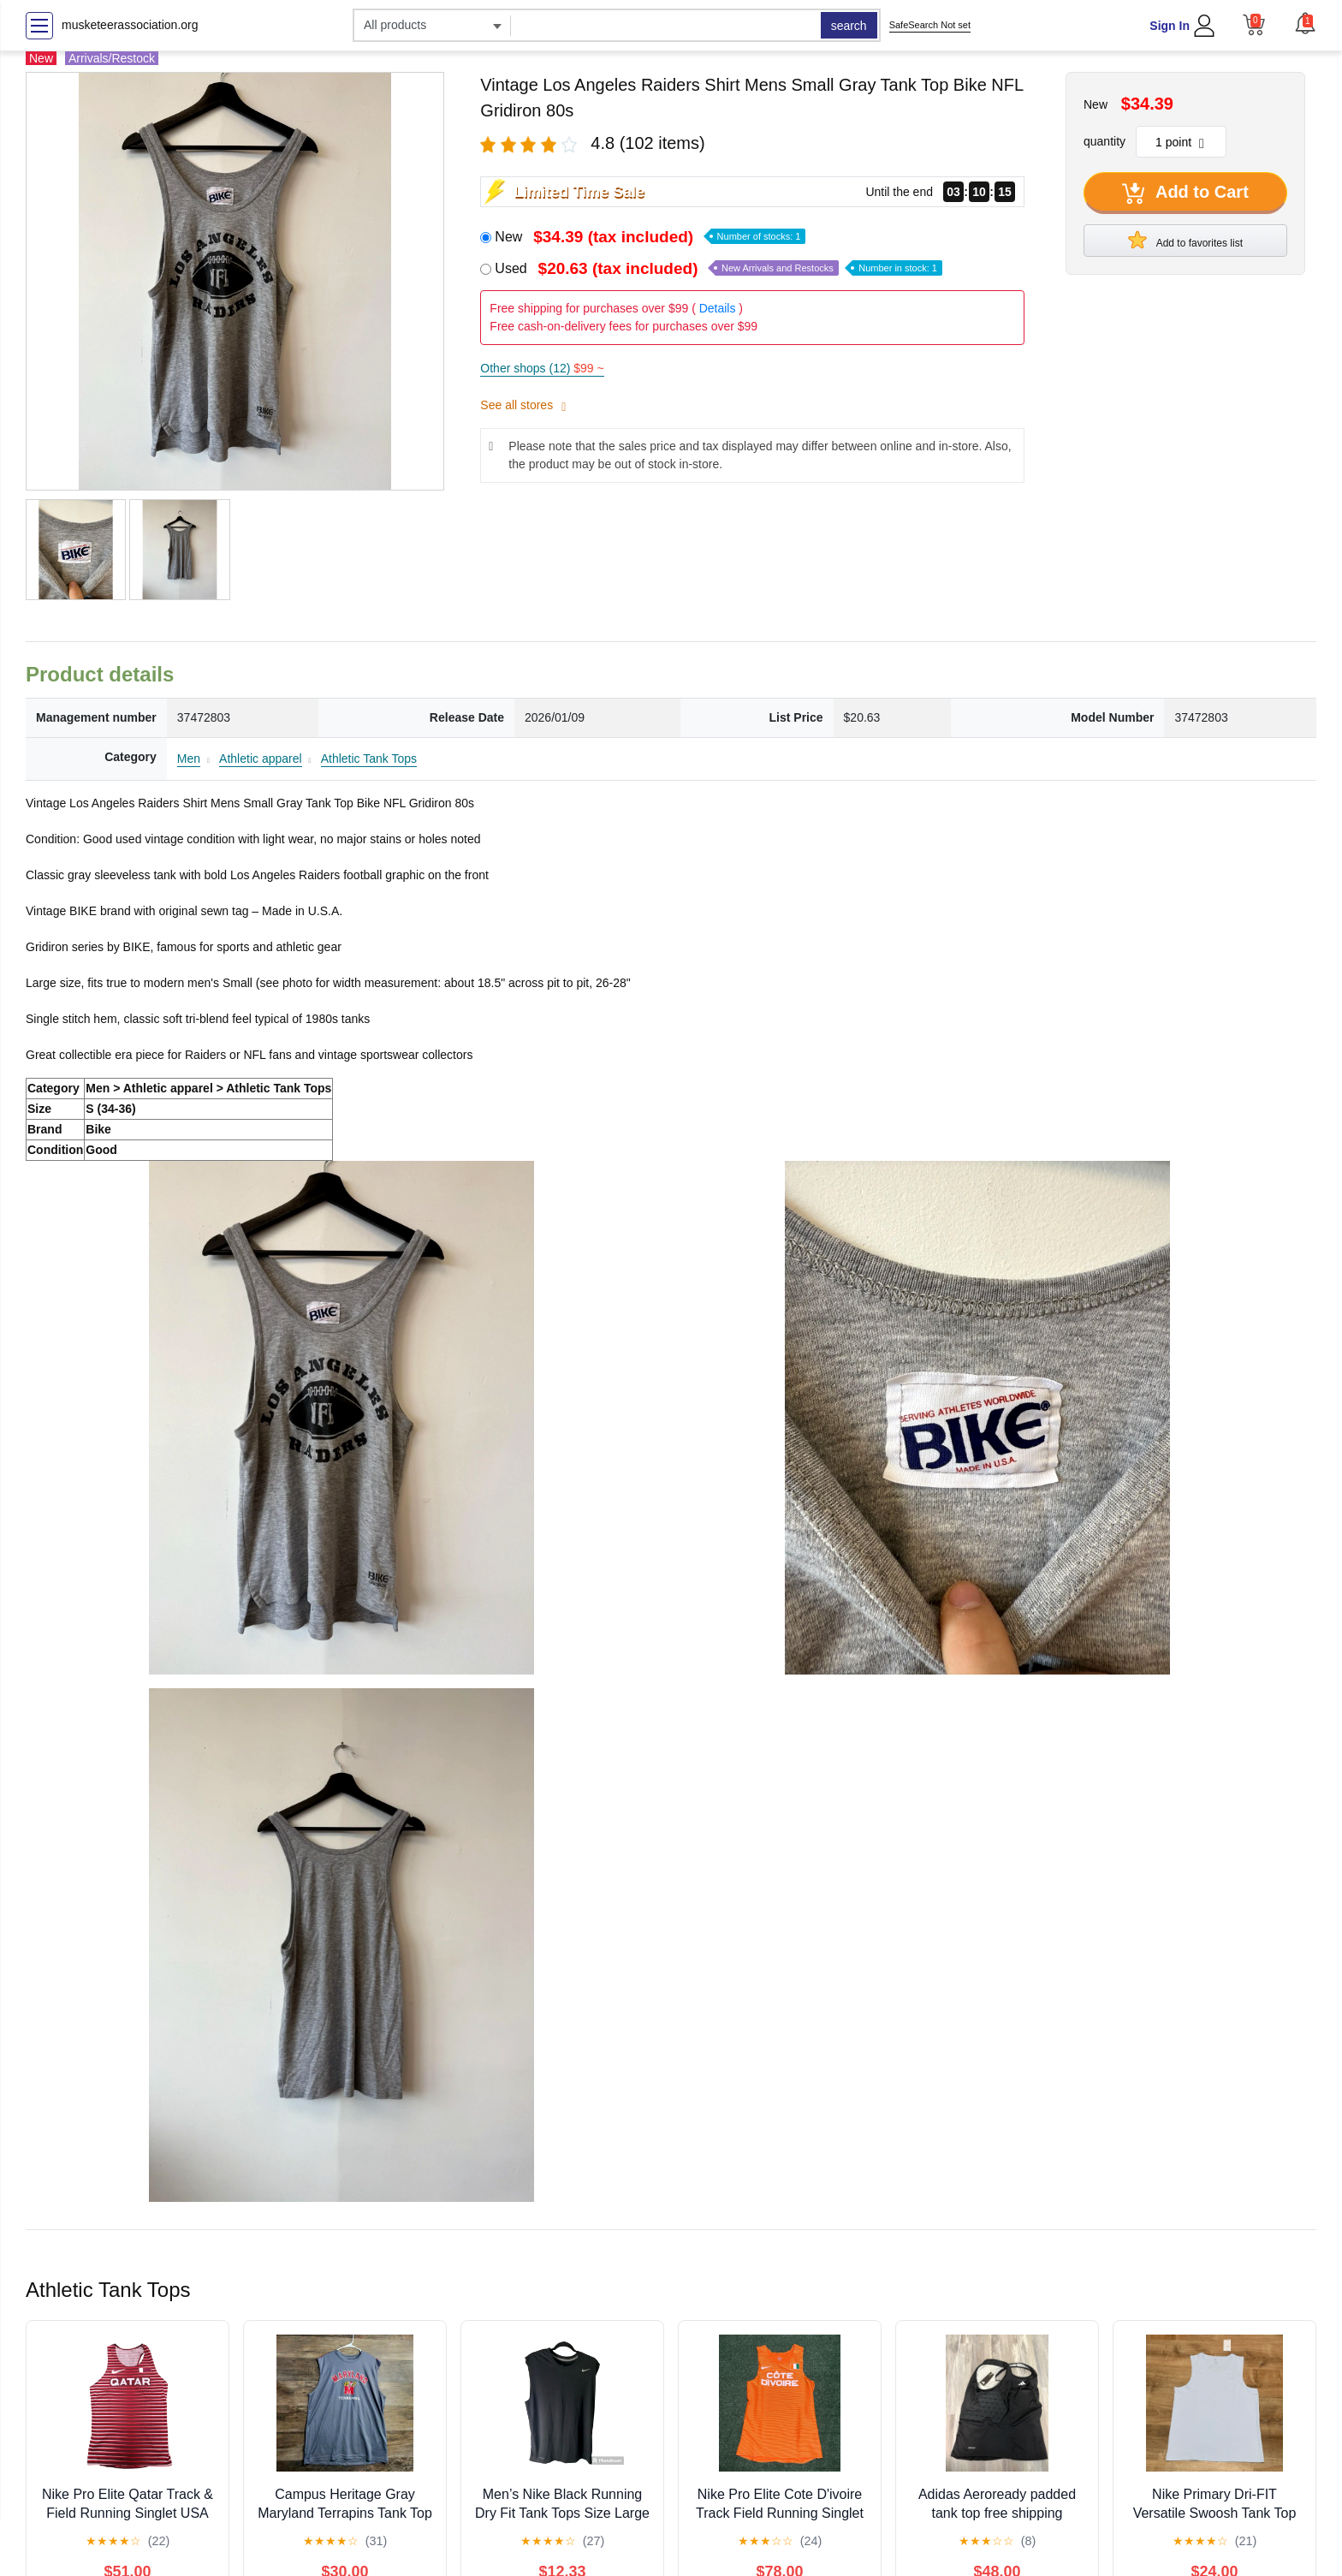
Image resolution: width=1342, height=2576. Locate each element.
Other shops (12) (541, 368)
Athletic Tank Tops (369, 758)
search (849, 26)
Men (188, 758)
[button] (1305, 23)
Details (717, 308)
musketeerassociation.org (130, 25)
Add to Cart (1185, 193)
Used (718, 268)
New (650, 237)
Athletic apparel (260, 758)
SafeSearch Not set (930, 25)
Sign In (1169, 26)
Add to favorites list (1185, 239)
